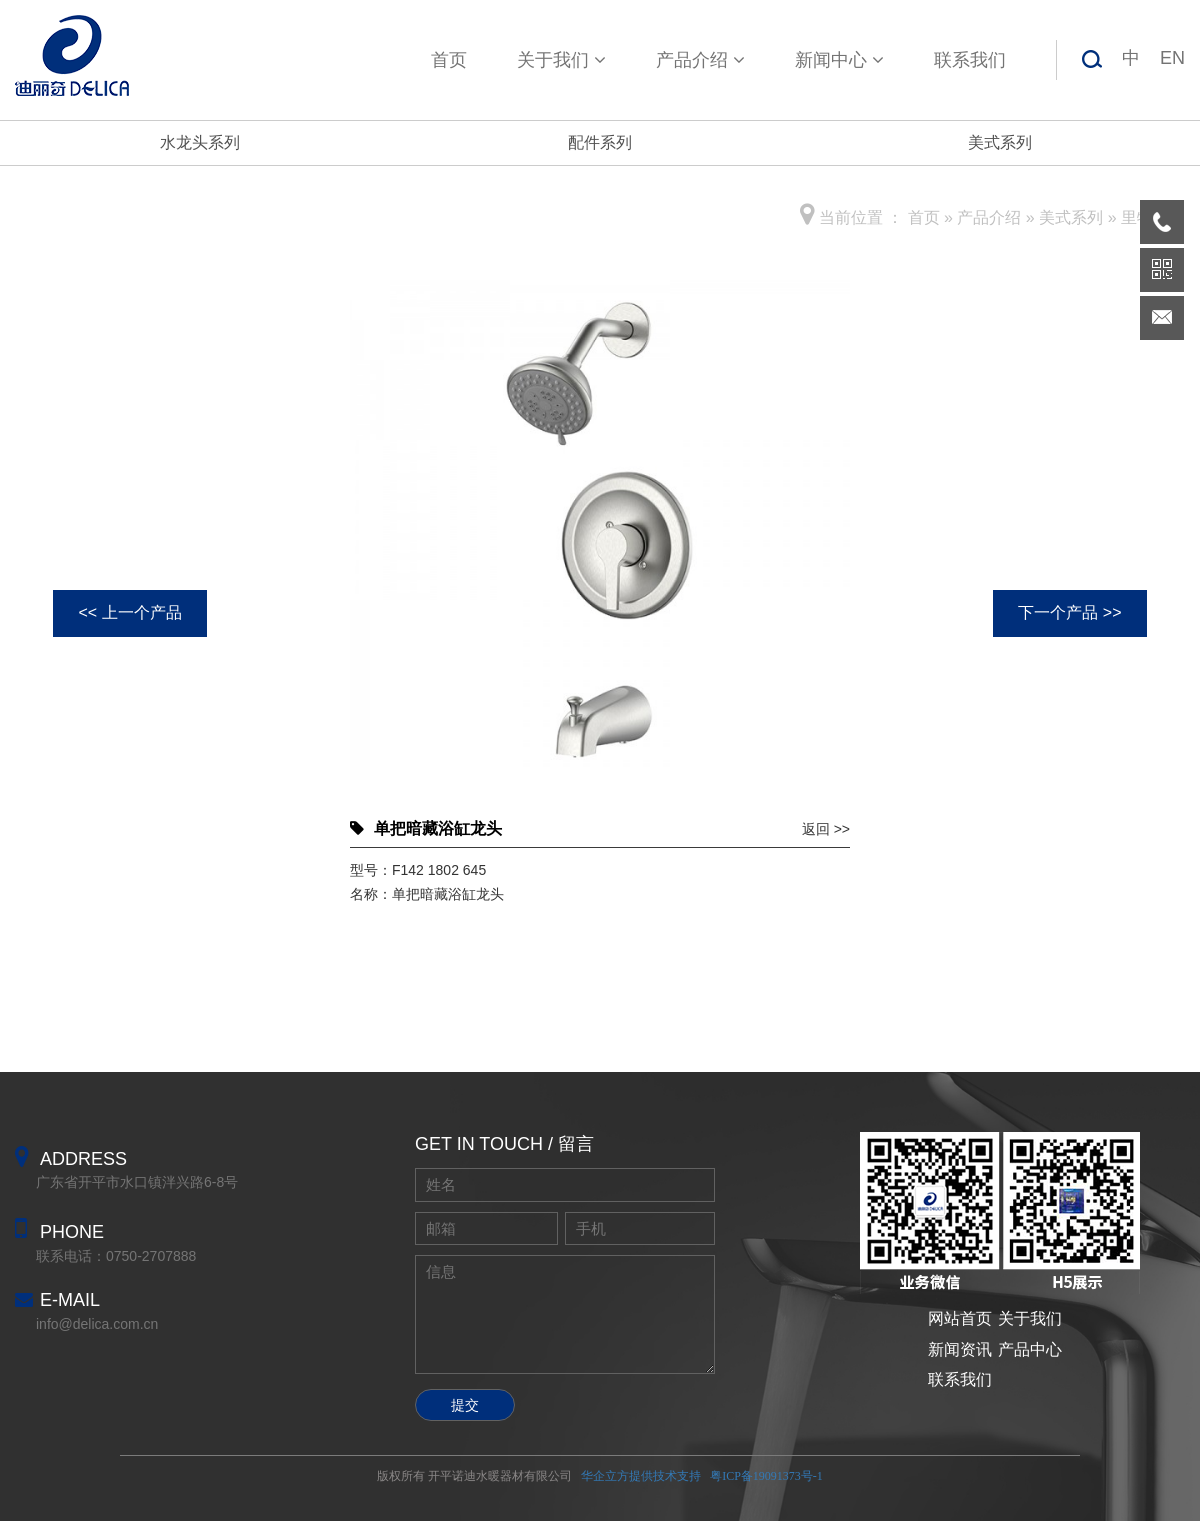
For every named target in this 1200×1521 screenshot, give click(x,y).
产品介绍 (700, 60)
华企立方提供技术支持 (641, 1476)
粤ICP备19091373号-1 (766, 1476)
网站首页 (960, 1318)
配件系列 (600, 142)
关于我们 (561, 60)
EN (1172, 58)
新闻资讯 (960, 1349)
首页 (449, 60)
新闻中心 (839, 60)
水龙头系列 (200, 142)
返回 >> (826, 829)
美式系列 (1000, 142)
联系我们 (970, 60)
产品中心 (1030, 1349)
